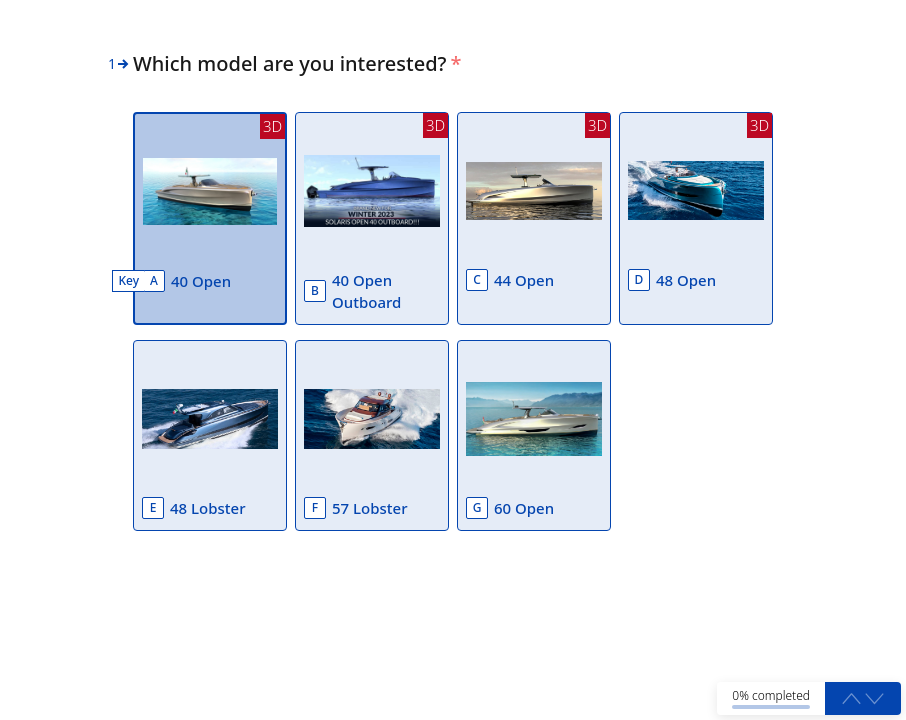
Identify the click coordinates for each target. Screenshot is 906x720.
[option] (210, 218)
